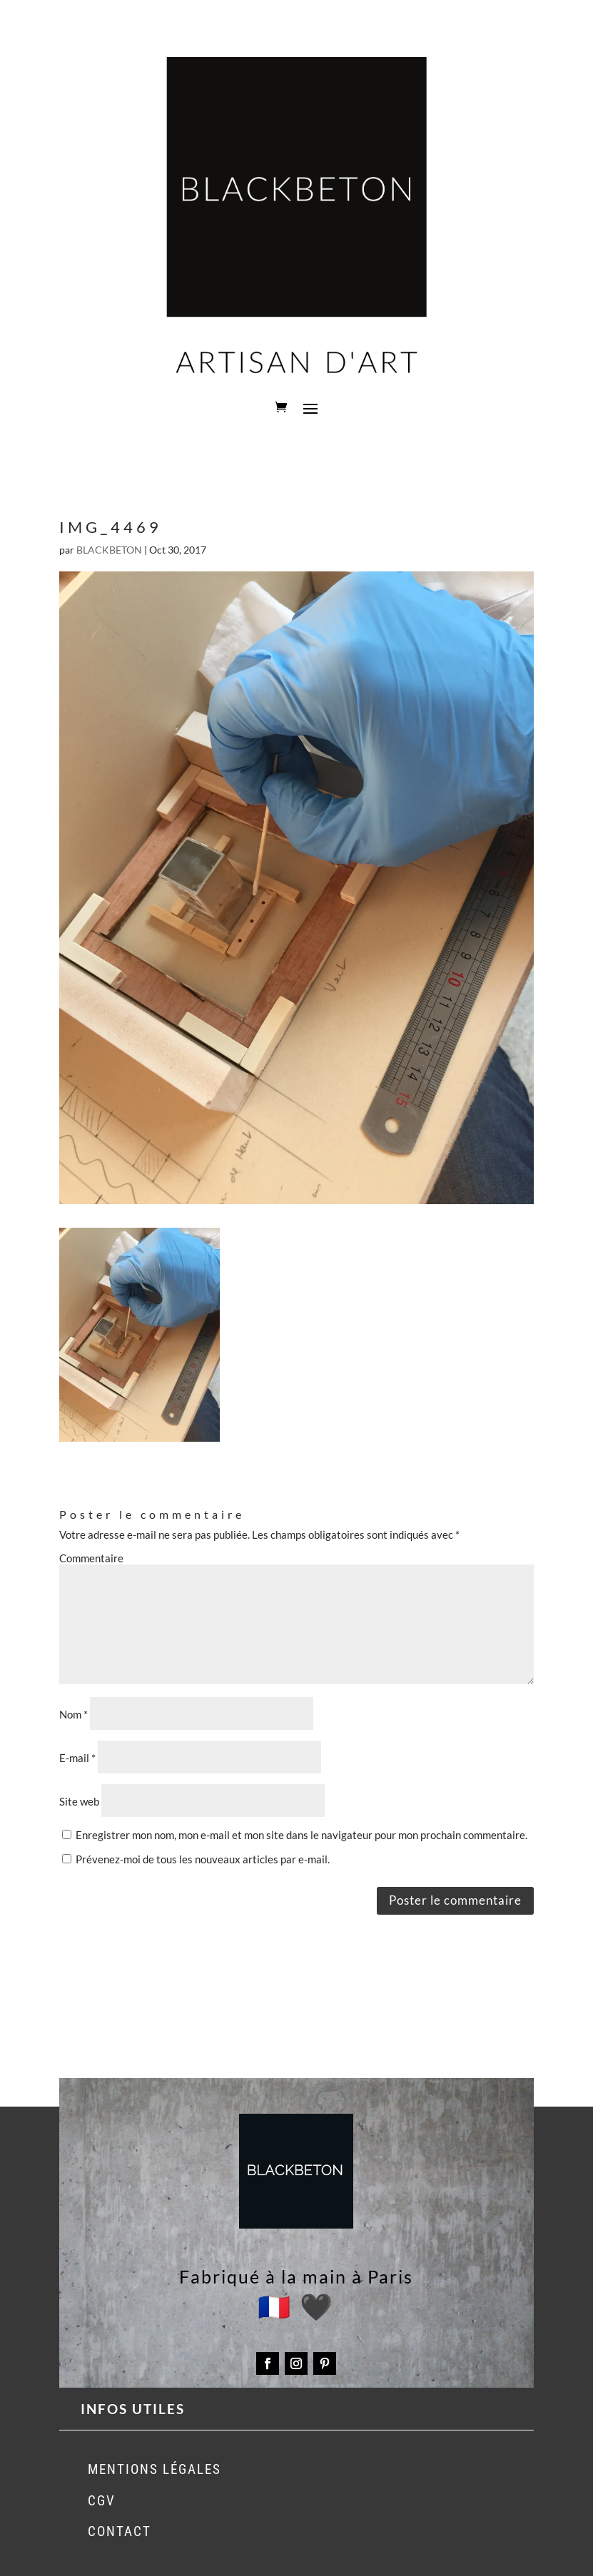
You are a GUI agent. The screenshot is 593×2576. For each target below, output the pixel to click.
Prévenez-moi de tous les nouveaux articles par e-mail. (203, 1859)
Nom (73, 1714)
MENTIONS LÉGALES (154, 2469)
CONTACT (119, 2531)
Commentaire (91, 1558)
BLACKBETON (109, 550)
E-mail (77, 1757)
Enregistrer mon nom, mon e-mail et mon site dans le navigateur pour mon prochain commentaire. (301, 1834)
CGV (102, 2501)
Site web (79, 1801)
